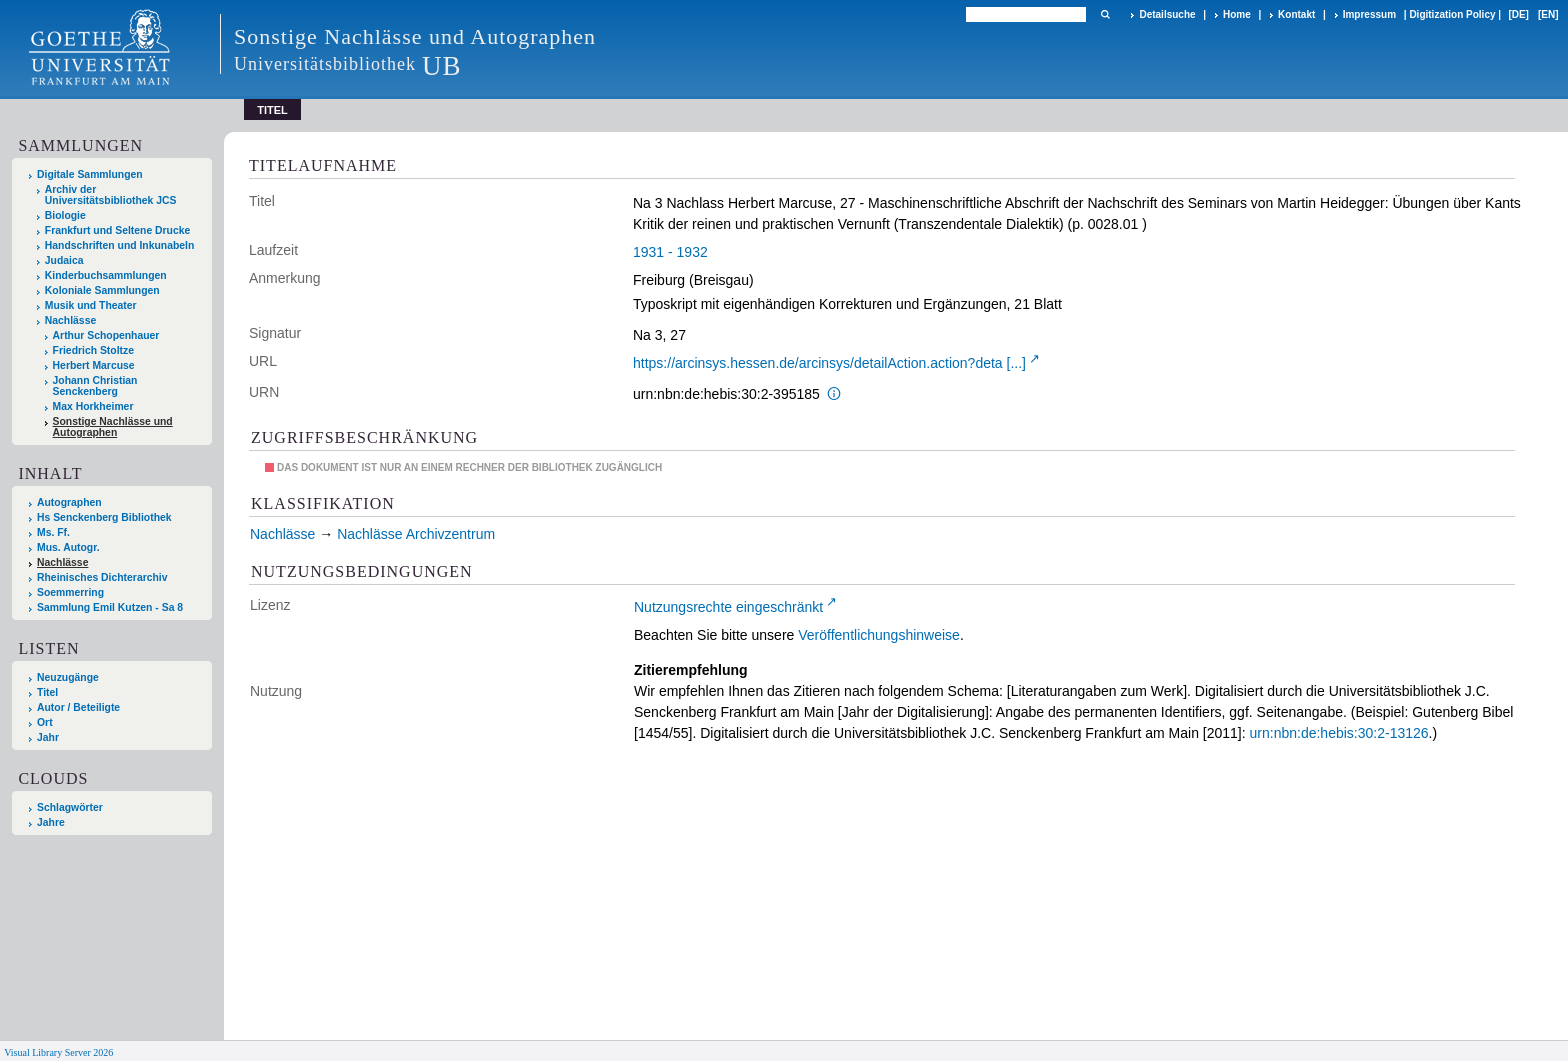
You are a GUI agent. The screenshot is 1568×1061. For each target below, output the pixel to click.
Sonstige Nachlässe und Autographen (113, 427)
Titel (47, 692)
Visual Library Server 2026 (58, 1052)
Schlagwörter (70, 807)
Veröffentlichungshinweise (879, 635)
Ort (45, 722)
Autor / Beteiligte (78, 707)
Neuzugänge (68, 677)
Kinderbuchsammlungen (106, 275)
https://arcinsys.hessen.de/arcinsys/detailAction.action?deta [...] (829, 363)
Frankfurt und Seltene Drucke (118, 230)
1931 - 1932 (670, 252)
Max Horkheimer (93, 406)
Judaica (64, 260)
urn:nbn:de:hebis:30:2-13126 (1339, 733)
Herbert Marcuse (94, 365)
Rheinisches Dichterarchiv (102, 577)
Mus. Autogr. (68, 547)
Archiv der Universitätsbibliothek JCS (111, 195)
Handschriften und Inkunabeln (120, 245)
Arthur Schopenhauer (106, 335)
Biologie (65, 215)
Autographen (69, 502)
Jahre (51, 822)
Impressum (1369, 14)
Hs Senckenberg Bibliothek (104, 517)
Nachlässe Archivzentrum (416, 534)
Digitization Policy (1452, 14)
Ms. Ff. (53, 532)
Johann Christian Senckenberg (95, 386)
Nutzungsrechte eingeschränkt (728, 607)
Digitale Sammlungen (90, 174)
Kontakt (1296, 14)
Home (1237, 14)
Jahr (48, 737)
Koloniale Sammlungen (102, 290)
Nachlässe (70, 320)
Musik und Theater (91, 305)
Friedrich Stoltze (93, 350)
